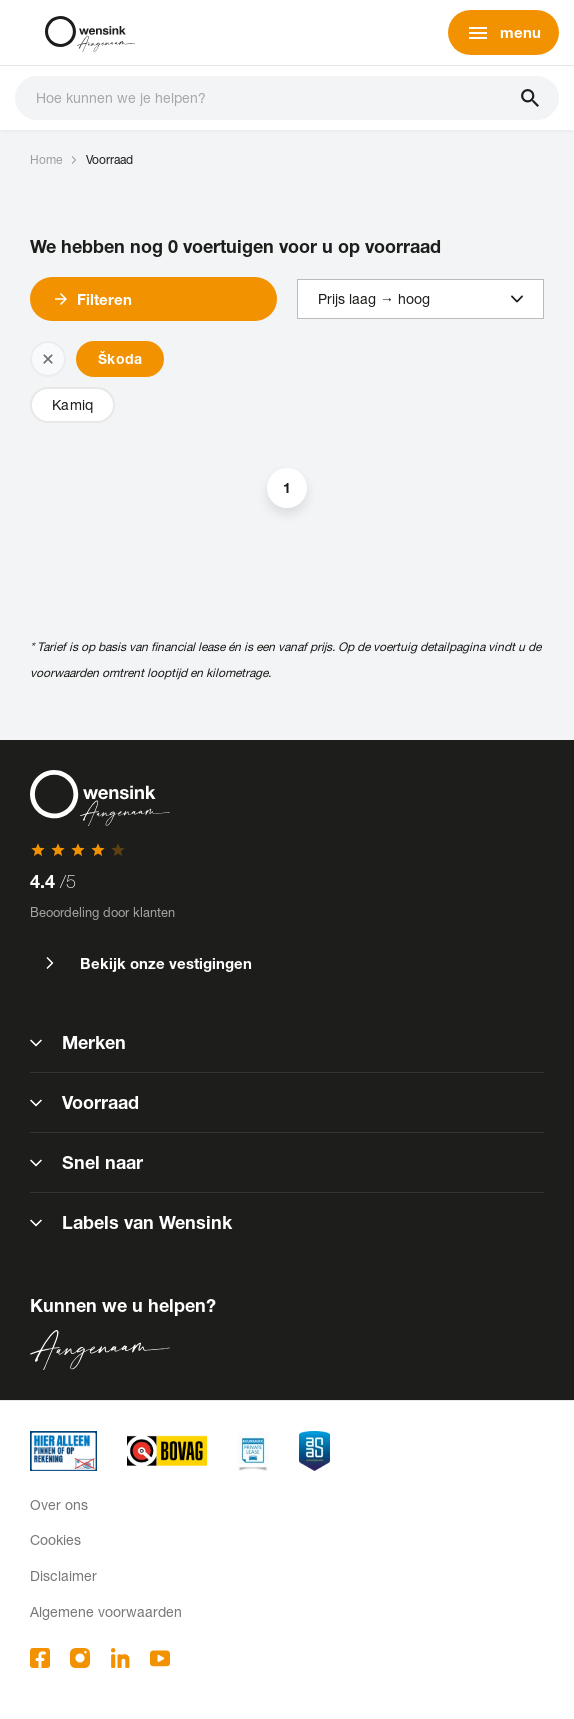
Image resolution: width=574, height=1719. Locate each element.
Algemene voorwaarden (106, 1611)
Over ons (59, 1504)
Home (46, 159)
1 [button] (287, 487)
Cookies (55, 1539)
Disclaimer (63, 1575)
